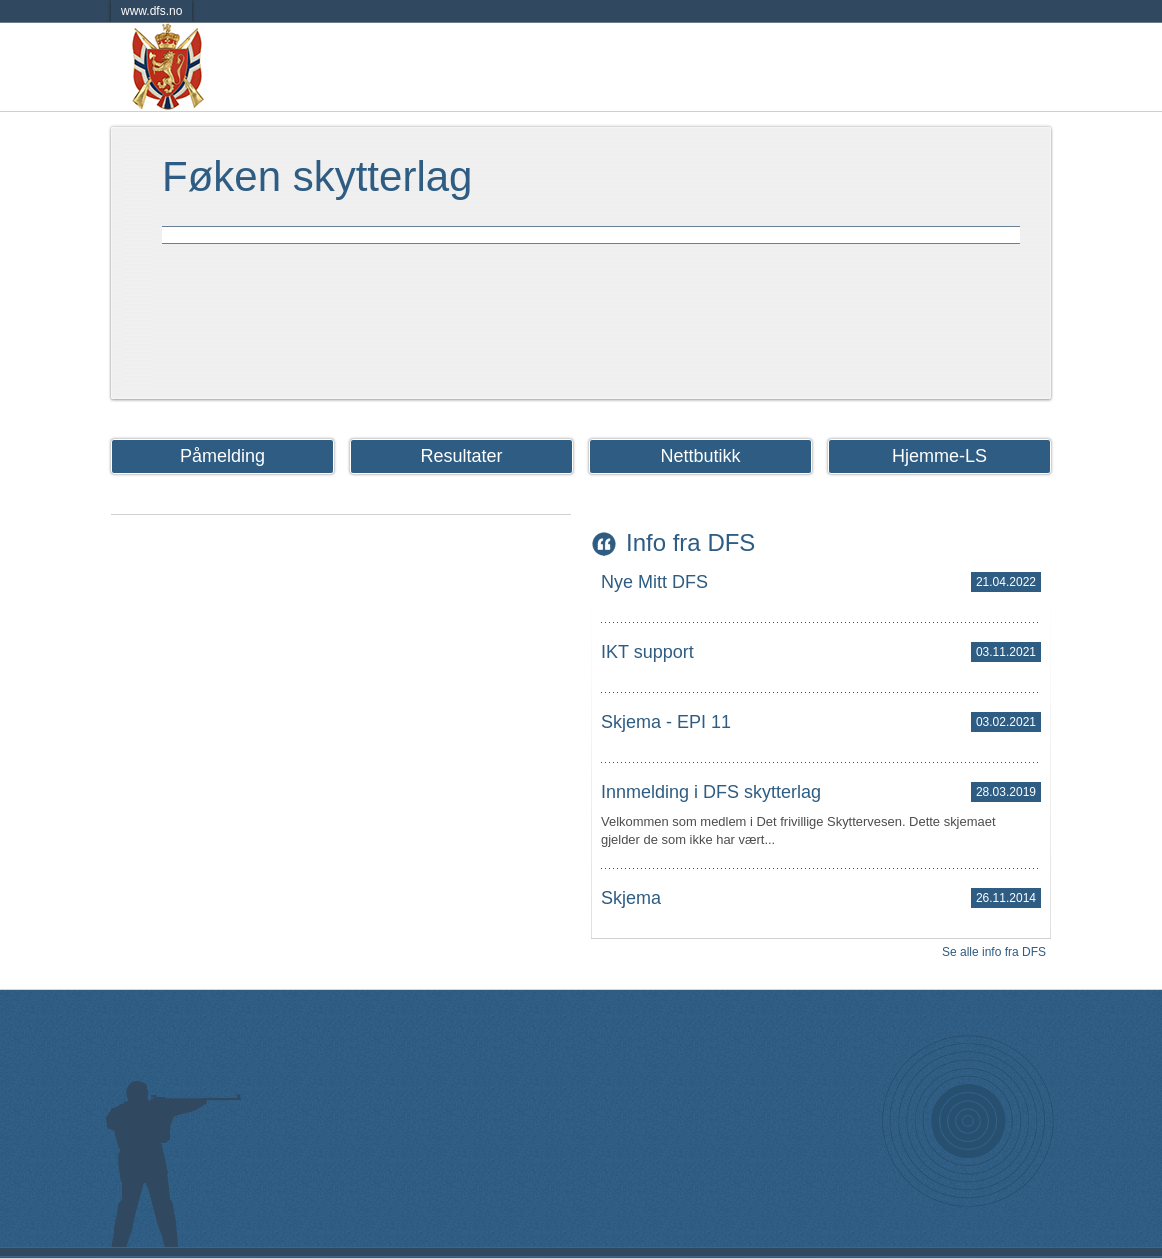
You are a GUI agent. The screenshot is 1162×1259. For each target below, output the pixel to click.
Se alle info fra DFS (994, 952)
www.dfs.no (151, 11)
